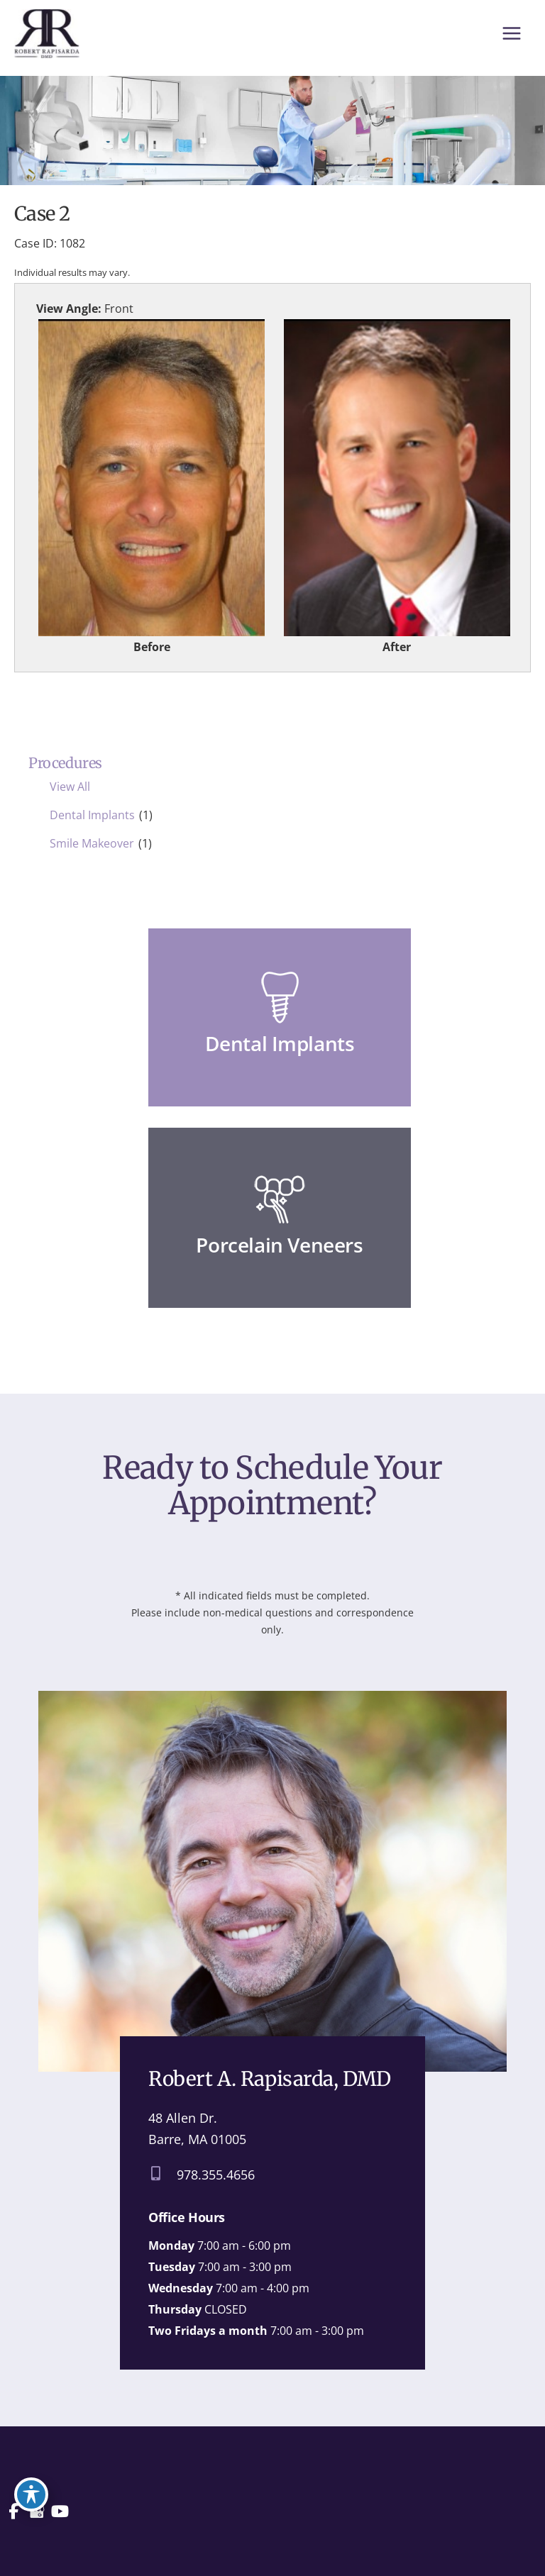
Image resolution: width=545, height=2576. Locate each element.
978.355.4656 (216, 2180)
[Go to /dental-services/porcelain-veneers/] (279, 1223)
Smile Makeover (92, 849)
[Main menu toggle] (511, 35)
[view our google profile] (38, 2512)
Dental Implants (92, 820)
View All (70, 792)
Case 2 (42, 220)
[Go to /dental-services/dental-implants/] (279, 1023)
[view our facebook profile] (14, 2512)
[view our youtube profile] (62, 2512)
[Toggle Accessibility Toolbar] (31, 2489)
